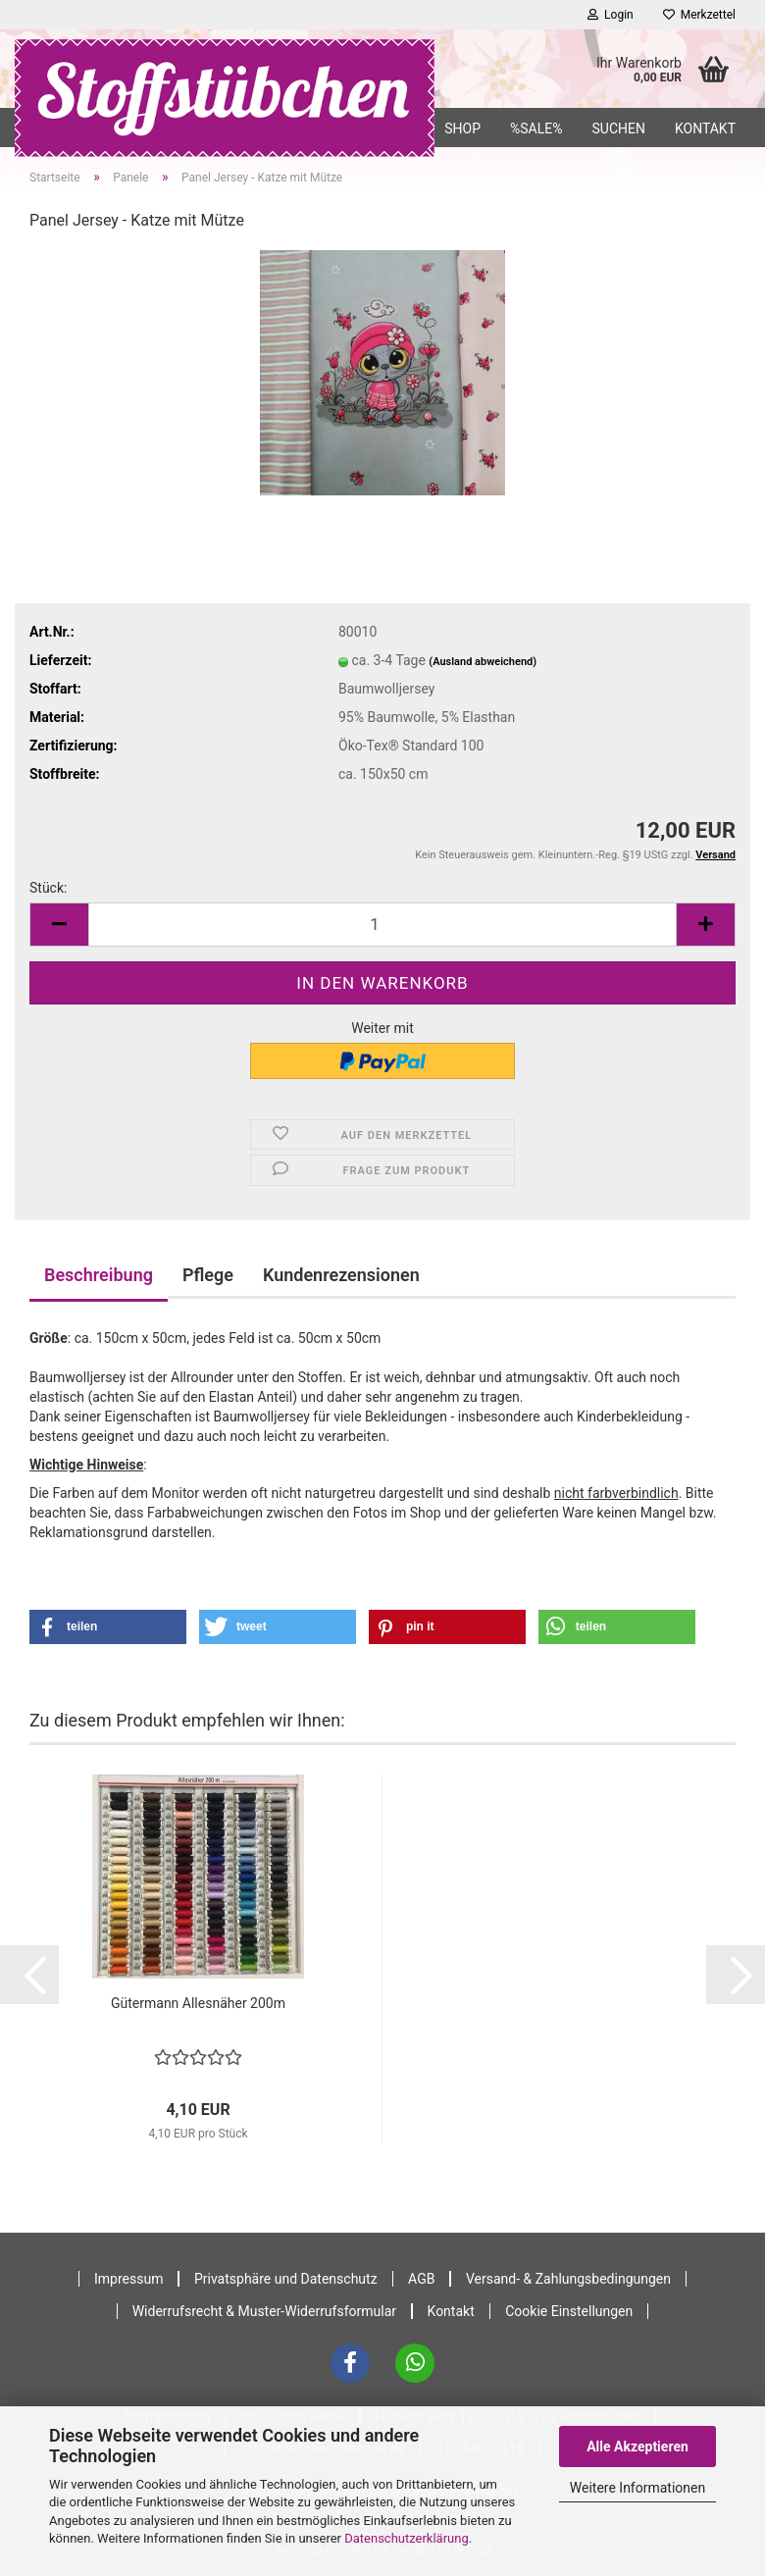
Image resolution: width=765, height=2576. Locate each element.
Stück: (48, 888)
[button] (58, 924)
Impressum (128, 2279)
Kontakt (705, 128)
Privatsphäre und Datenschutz (286, 2279)
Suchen (617, 128)
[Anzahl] (382, 924)
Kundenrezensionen (341, 1274)
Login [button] (610, 15)
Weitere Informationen (637, 2488)
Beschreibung (98, 1274)
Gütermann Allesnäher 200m (198, 2003)
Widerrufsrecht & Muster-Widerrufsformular (264, 2311)
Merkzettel (699, 15)
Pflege (207, 1274)
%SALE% (536, 128)
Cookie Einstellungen (569, 2311)
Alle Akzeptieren (637, 2446)
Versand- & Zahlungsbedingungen (568, 2279)
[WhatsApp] (414, 2363)
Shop (462, 128)
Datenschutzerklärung (406, 2538)
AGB (421, 2279)
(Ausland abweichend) (482, 661)
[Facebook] (350, 2363)
